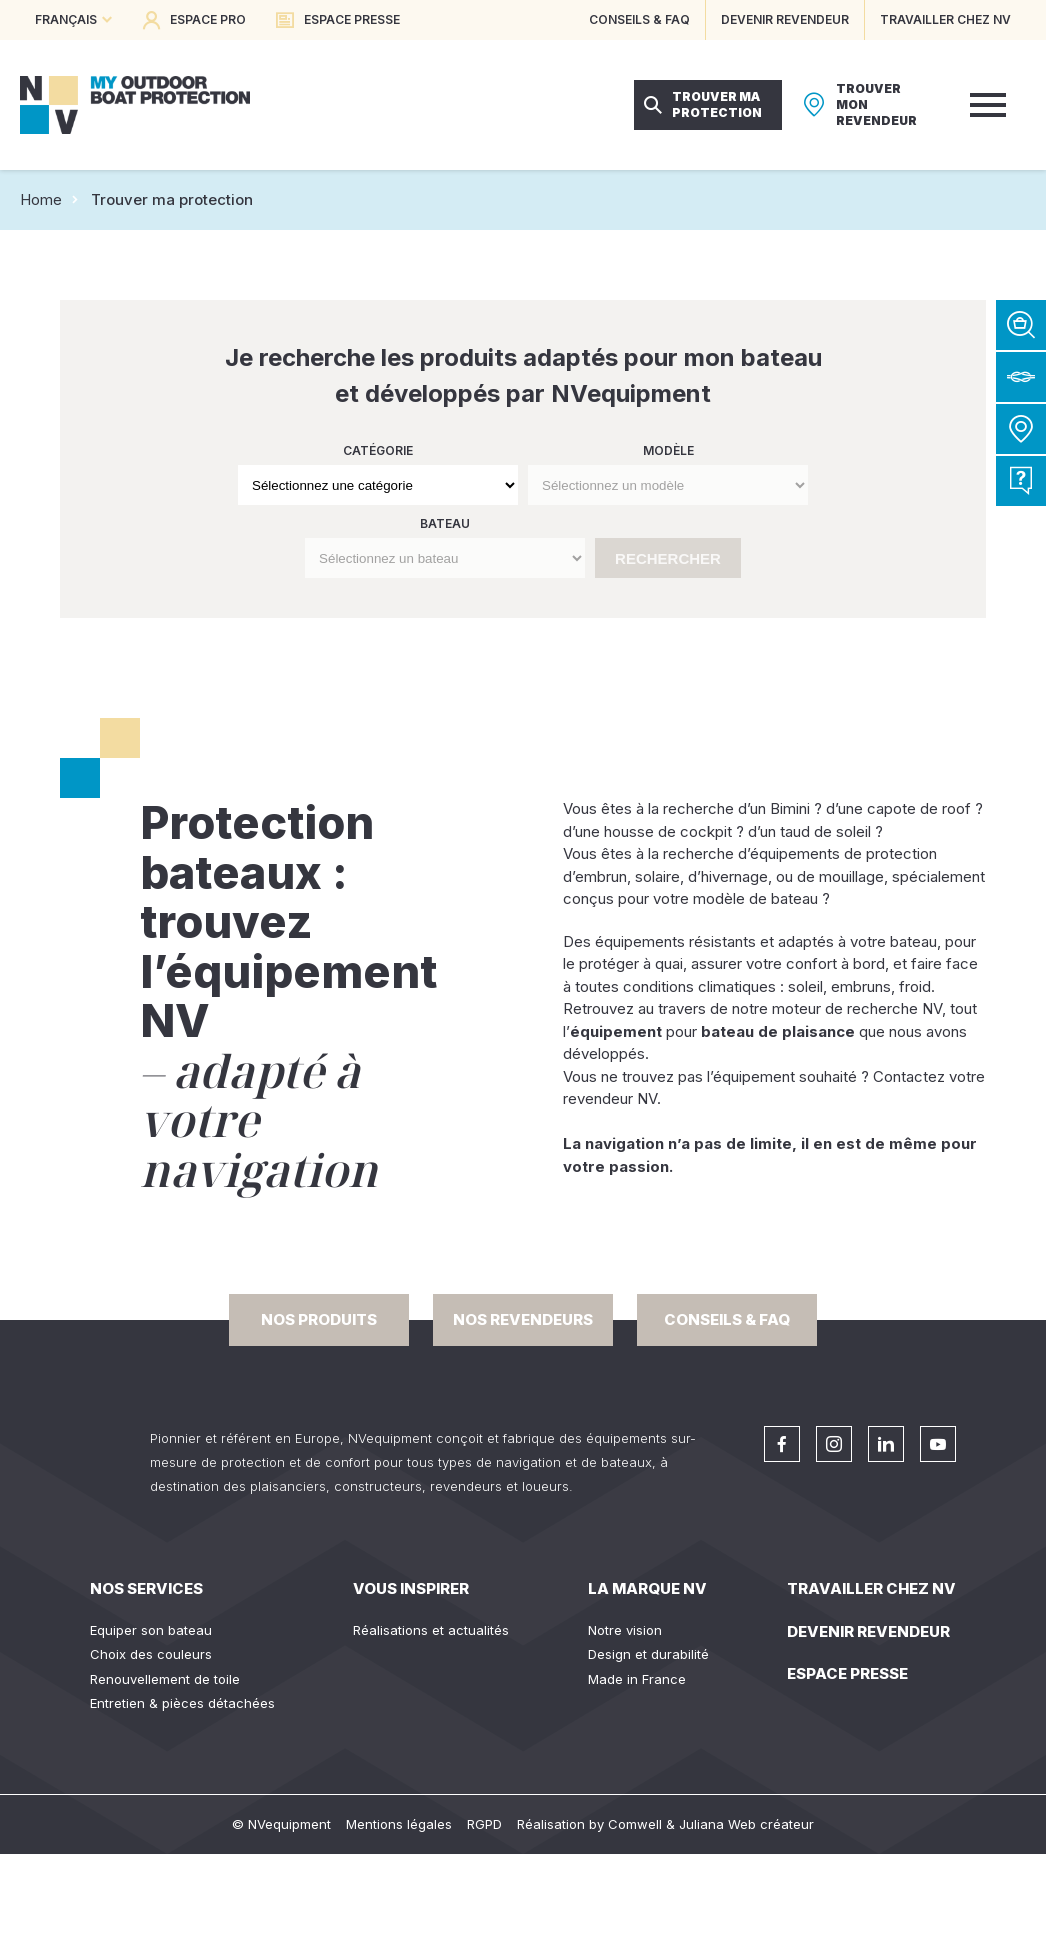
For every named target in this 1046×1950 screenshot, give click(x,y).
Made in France (637, 1679)
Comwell (635, 1824)
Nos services (146, 1588)
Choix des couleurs (151, 1654)
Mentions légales (399, 1824)
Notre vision (625, 1630)
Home (41, 199)
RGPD (484, 1824)
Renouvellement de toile (165, 1679)
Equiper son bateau (151, 1630)
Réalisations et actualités (431, 1630)
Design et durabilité (648, 1654)
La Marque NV (647, 1588)
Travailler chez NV (871, 1588)
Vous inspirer (411, 1588)
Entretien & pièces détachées (182, 1703)
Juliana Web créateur (746, 1824)
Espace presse (847, 1673)
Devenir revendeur (868, 1631)
